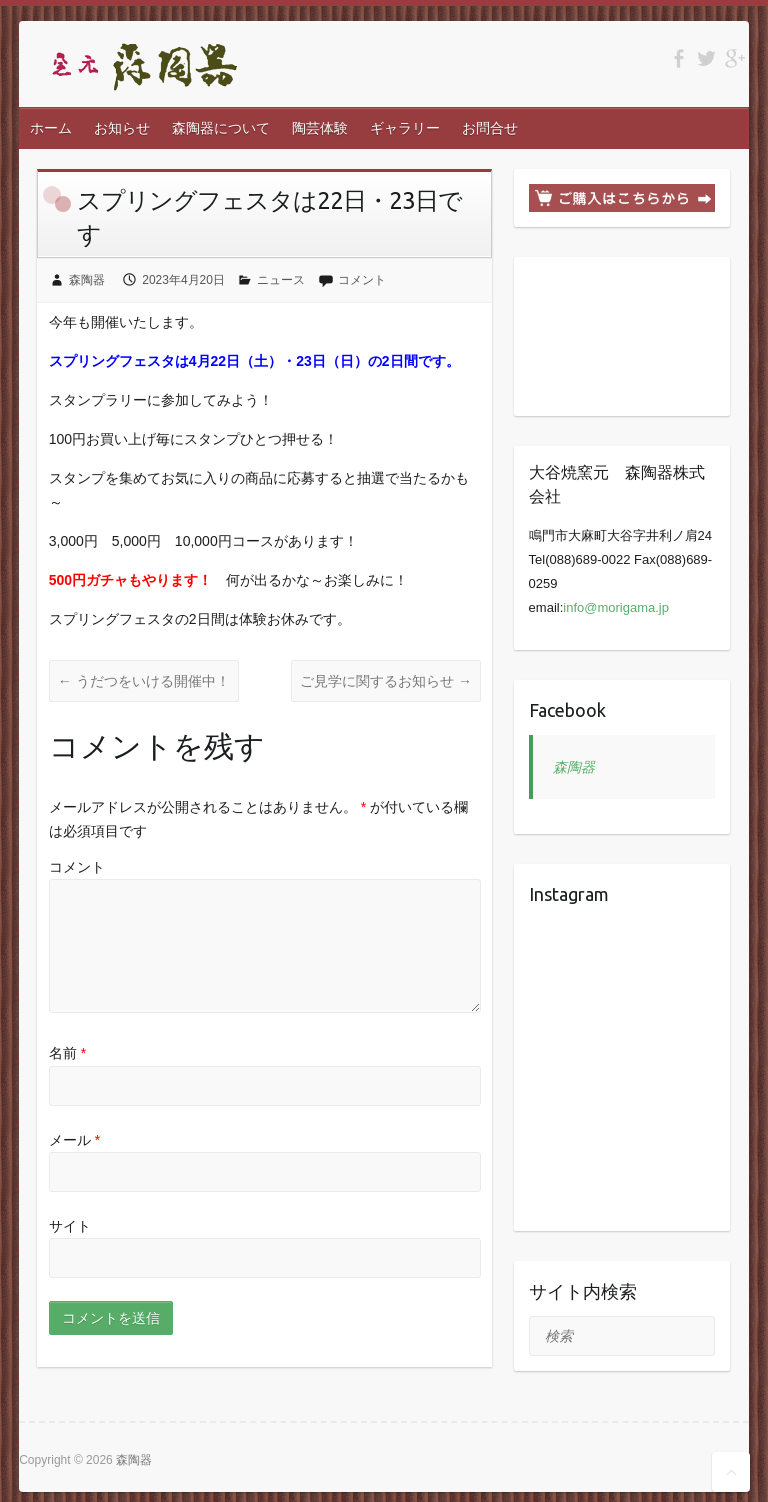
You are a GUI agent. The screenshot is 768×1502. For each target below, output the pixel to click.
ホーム (51, 128)
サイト (70, 1226)
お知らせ (122, 128)
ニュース (281, 280)
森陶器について (221, 128)
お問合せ (490, 128)
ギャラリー (405, 128)
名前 (67, 1053)
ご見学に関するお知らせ (386, 681)
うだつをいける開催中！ (144, 681)
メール (74, 1139)
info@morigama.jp (616, 607)
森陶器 (87, 280)
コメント (362, 280)
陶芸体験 (320, 128)
